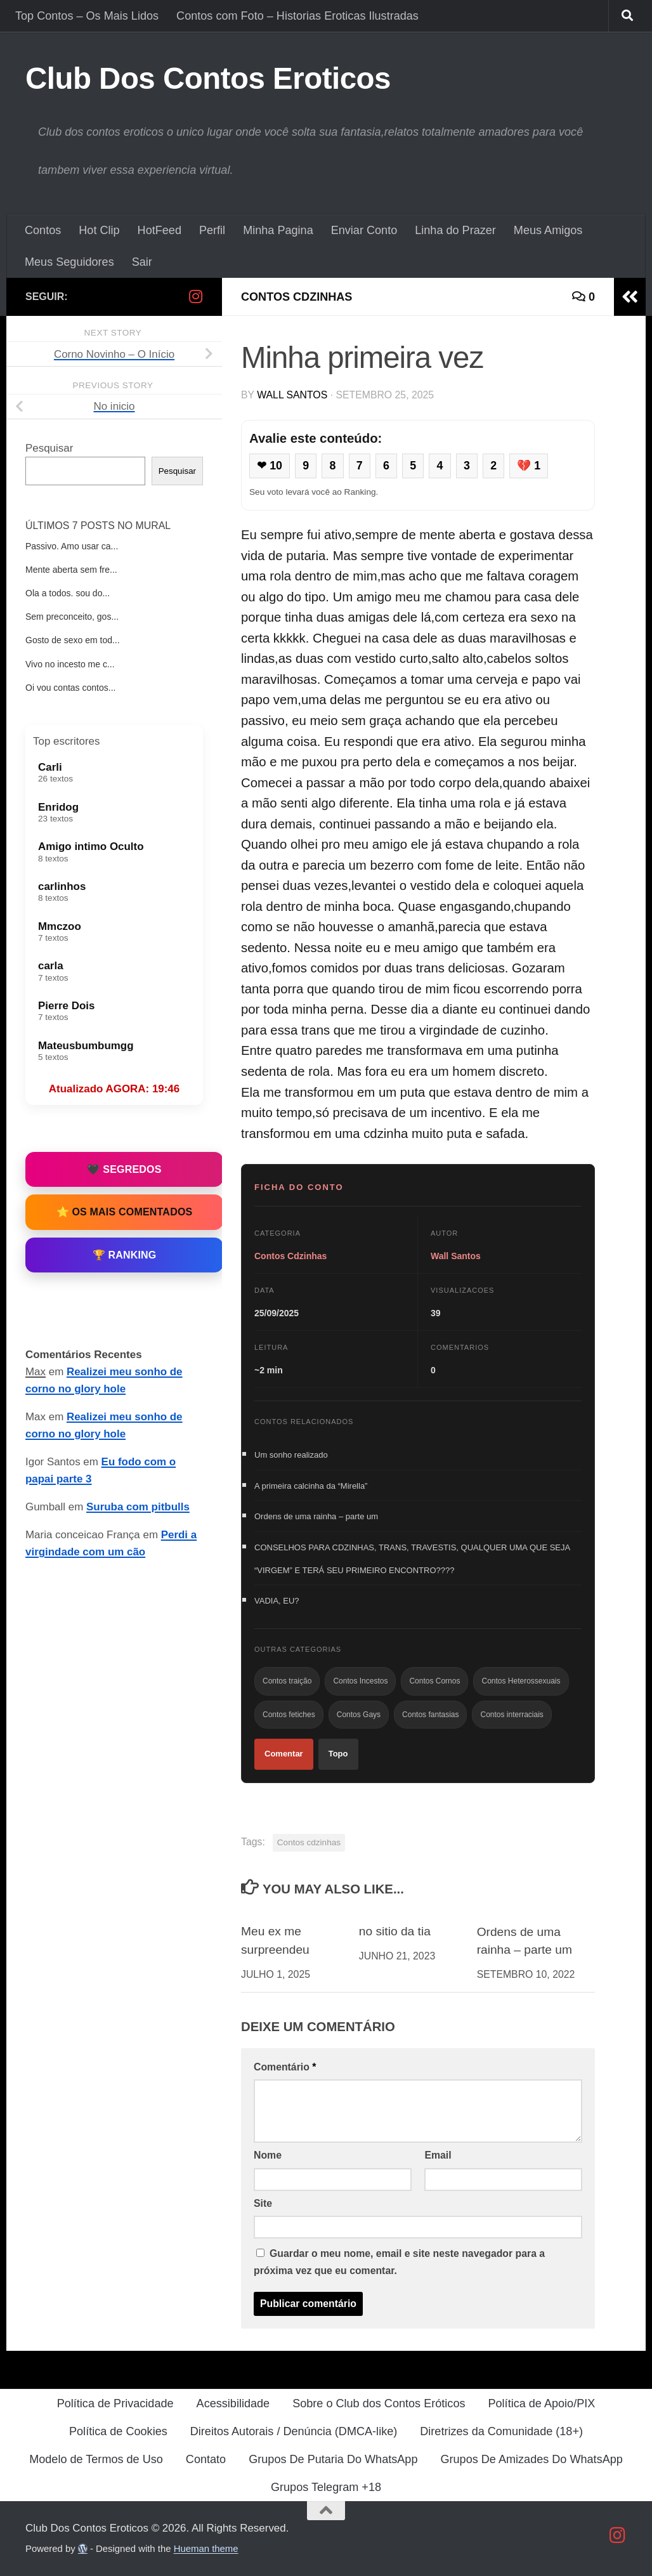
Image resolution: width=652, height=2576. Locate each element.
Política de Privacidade (115, 2403)
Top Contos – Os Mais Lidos (87, 16)
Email (437, 2155)
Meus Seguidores (69, 262)
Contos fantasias (430, 1714)
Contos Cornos (434, 1681)
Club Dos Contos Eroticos (208, 78)
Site (263, 2203)
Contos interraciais (511, 1714)
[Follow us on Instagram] (195, 296)
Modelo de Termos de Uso (96, 2459)
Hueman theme (206, 2549)
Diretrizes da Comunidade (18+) (501, 2431)
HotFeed (159, 230)
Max (35, 1372)
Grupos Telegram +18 (326, 2487)
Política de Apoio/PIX (541, 2403)
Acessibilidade (233, 2403)
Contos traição (287, 1681)
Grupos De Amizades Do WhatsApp (531, 2459)
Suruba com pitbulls (138, 1507)
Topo (338, 1753)
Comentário (285, 2067)
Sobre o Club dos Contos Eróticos (378, 2403)
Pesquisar (49, 448)
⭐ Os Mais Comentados (124, 1211)
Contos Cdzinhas (296, 297)
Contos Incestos (360, 1681)
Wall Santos (292, 394)
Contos (43, 230)
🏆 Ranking (125, 1255)
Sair (142, 262)
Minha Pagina (278, 230)
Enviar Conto (364, 230)
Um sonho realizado (291, 1455)
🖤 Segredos (124, 1169)
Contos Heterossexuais (520, 1681)
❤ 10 (269, 465)
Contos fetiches (289, 1714)
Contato (206, 2459)
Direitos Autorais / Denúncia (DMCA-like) (294, 2431)
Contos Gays (359, 1714)
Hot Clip (99, 230)
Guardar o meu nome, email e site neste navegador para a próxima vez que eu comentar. (399, 2262)
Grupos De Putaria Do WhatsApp (333, 2459)
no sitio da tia (395, 1931)
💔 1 (528, 465)
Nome (268, 2155)
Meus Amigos (548, 230)
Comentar (283, 1753)
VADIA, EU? (276, 1600)
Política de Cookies (118, 2431)
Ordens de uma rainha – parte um (316, 1516)
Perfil (212, 230)
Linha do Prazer (455, 230)
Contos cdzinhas (309, 1842)
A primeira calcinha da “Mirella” (310, 1486)
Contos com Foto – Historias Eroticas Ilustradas (297, 16)
